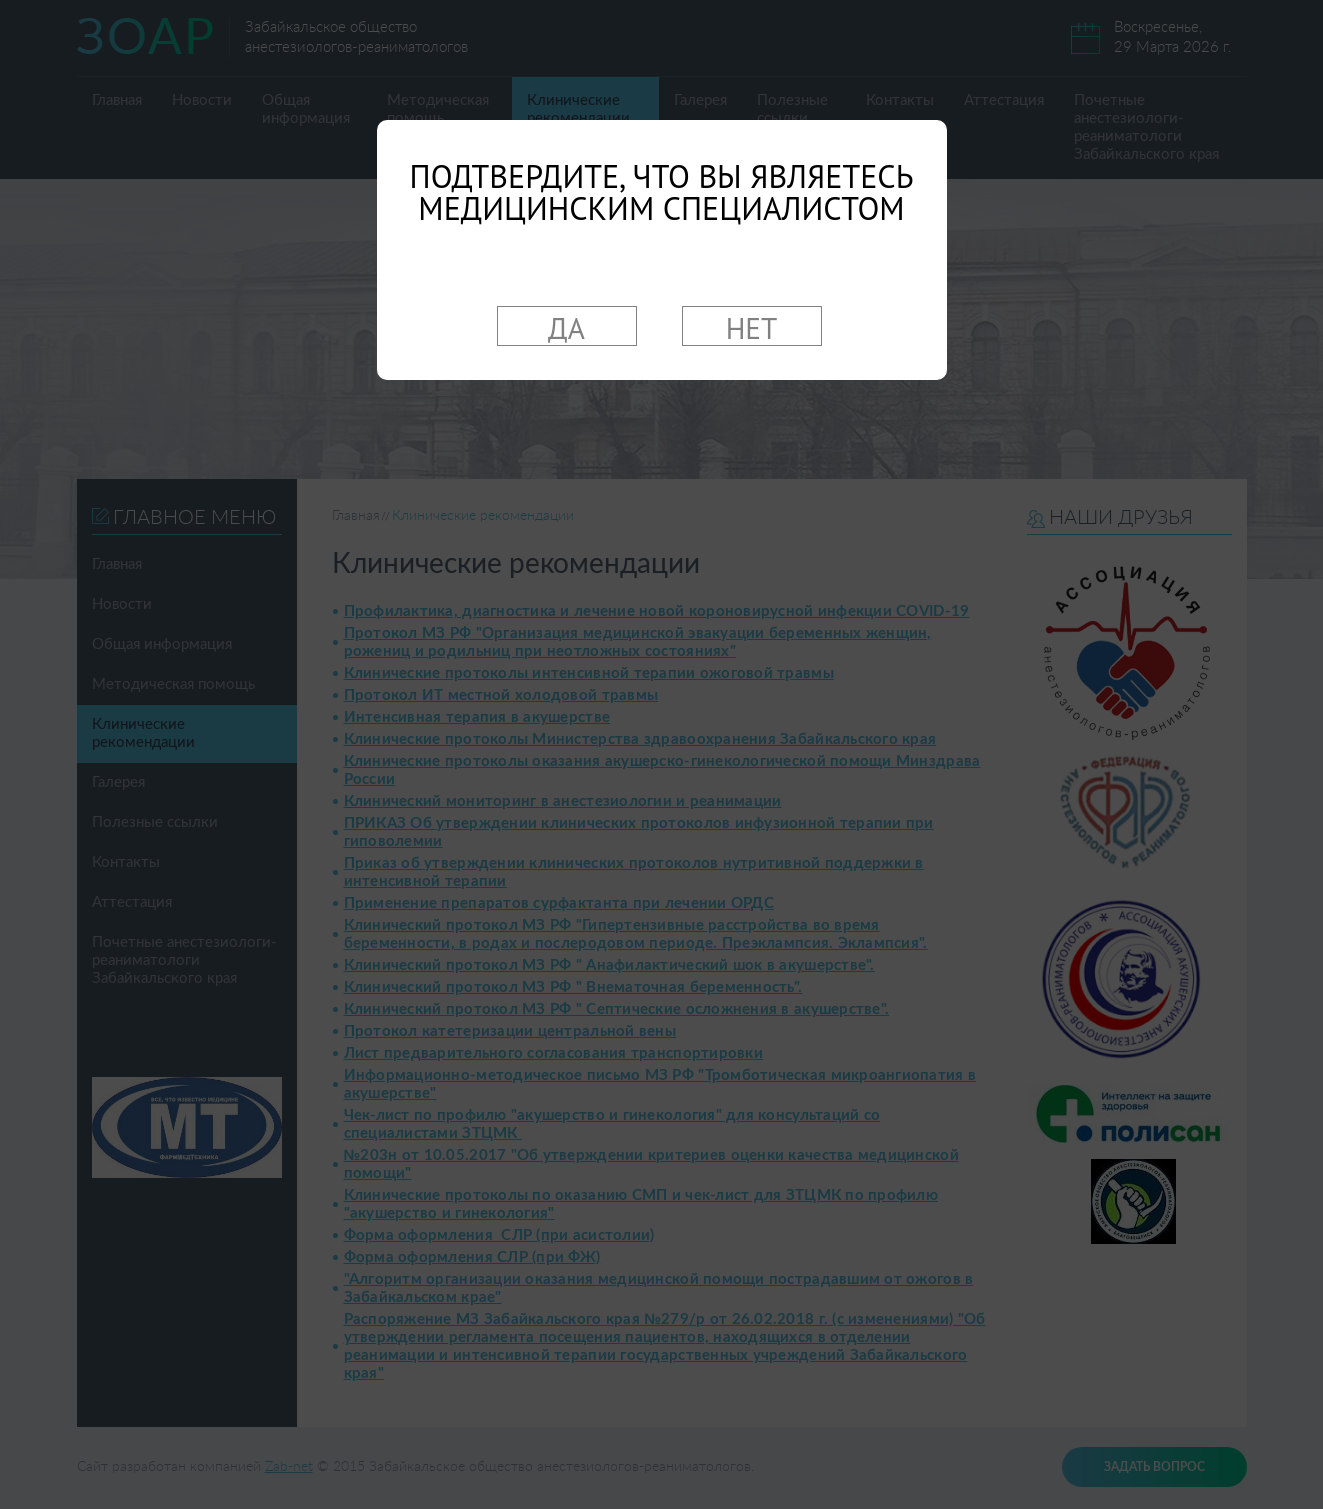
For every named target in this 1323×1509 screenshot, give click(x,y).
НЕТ (752, 327)
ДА (566, 327)
